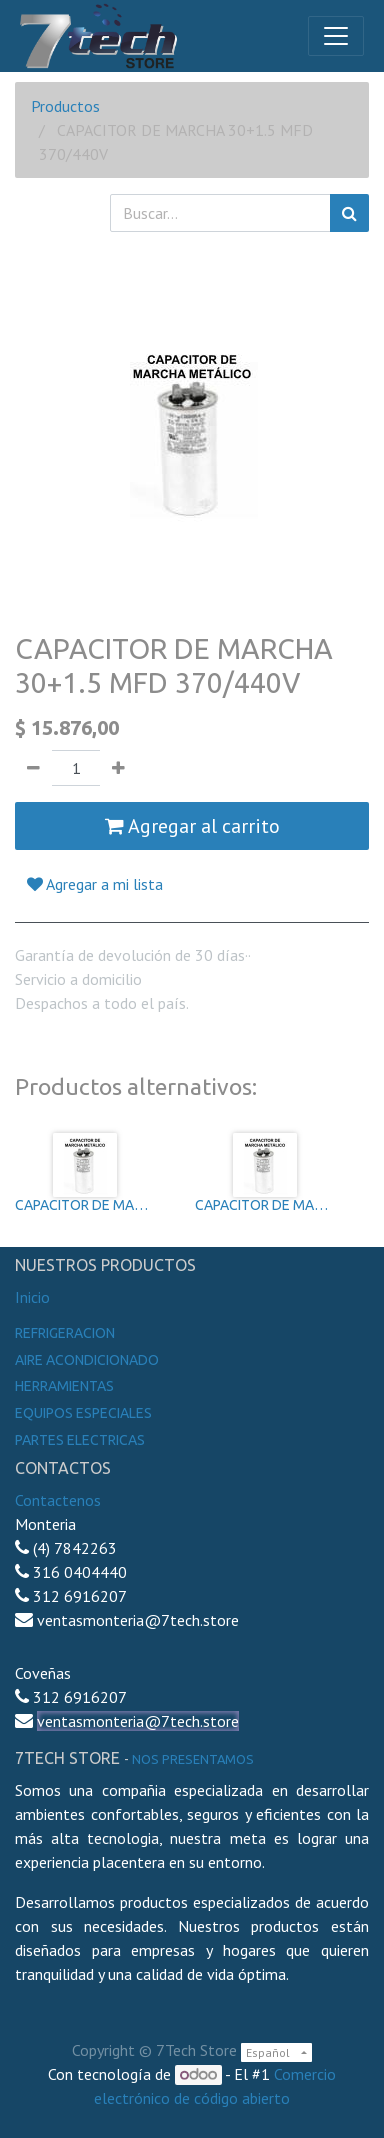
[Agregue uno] (118, 768)
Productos (65, 106)
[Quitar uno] (33, 768)
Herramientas (64, 1386)
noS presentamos (193, 1759)
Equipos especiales (83, 1413)
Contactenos (58, 1500)
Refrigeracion (65, 1333)
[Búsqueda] (349, 213)
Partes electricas (80, 1440)
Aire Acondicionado (87, 1360)
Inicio (32, 1297)
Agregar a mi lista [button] (95, 884)
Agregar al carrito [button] (192, 826)
